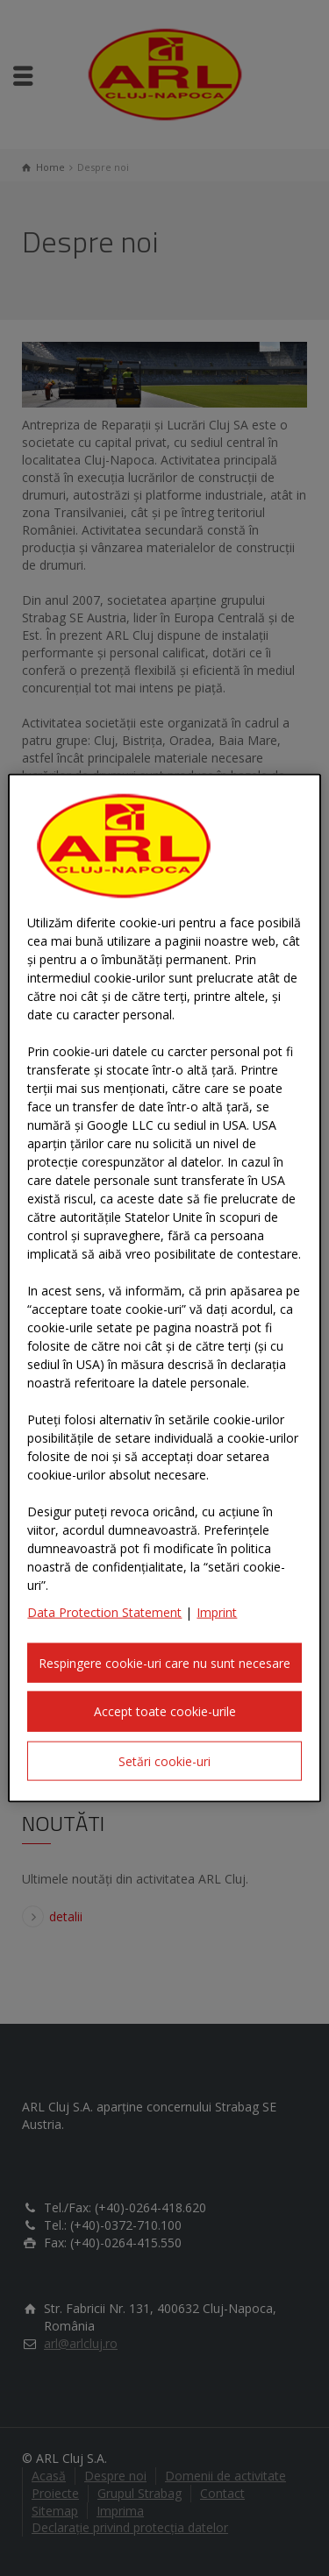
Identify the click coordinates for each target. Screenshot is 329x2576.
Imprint (217, 1611)
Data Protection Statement (104, 1611)
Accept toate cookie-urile (165, 1711)
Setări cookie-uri (164, 1760)
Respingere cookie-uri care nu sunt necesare (164, 1662)
